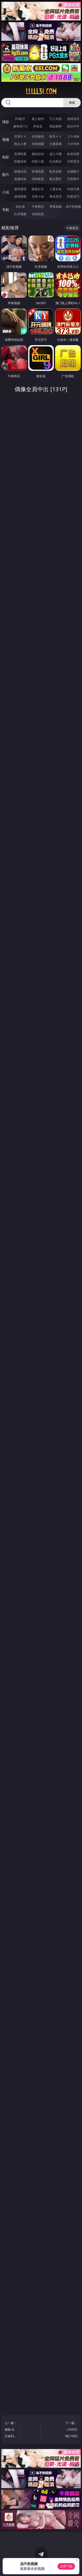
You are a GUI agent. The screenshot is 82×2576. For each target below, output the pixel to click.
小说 (5, 192)
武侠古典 (73, 189)
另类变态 (73, 161)
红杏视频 (20, 214)
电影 (5, 157)
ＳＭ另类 (73, 144)
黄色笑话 (55, 196)
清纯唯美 (38, 179)
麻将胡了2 (20, 126)
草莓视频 (55, 206)
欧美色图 (55, 171)
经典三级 (38, 161)
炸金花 (37, 126)
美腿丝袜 (20, 179)
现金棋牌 (55, 126)
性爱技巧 (73, 196)
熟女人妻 (20, 144)
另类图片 (73, 179)
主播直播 (55, 144)
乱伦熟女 (55, 161)
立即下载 (66, 2566)
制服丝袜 (20, 161)
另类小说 (38, 196)
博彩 (5, 122)
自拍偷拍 (38, 136)
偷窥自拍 (20, 171)
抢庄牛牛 (73, 126)
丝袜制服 (38, 144)
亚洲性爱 (20, 154)
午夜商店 (38, 206)
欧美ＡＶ (55, 136)
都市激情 (20, 189)
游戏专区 (73, 119)
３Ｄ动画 (73, 136)
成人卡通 (55, 154)
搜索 (72, 102)
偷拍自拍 (38, 154)
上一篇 (11, 2430)
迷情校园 (20, 196)
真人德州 (38, 119)
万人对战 (55, 119)
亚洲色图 (38, 171)
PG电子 (20, 119)
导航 (5, 209)
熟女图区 (55, 179)
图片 (5, 174)
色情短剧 (38, 214)
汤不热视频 (73, 206)
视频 (5, 139)
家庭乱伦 (38, 189)
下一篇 (71, 2430)
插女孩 (20, 206)
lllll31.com (41, 91)
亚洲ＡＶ (20, 136)
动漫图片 (73, 171)
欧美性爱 (73, 154)
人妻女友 (55, 189)
